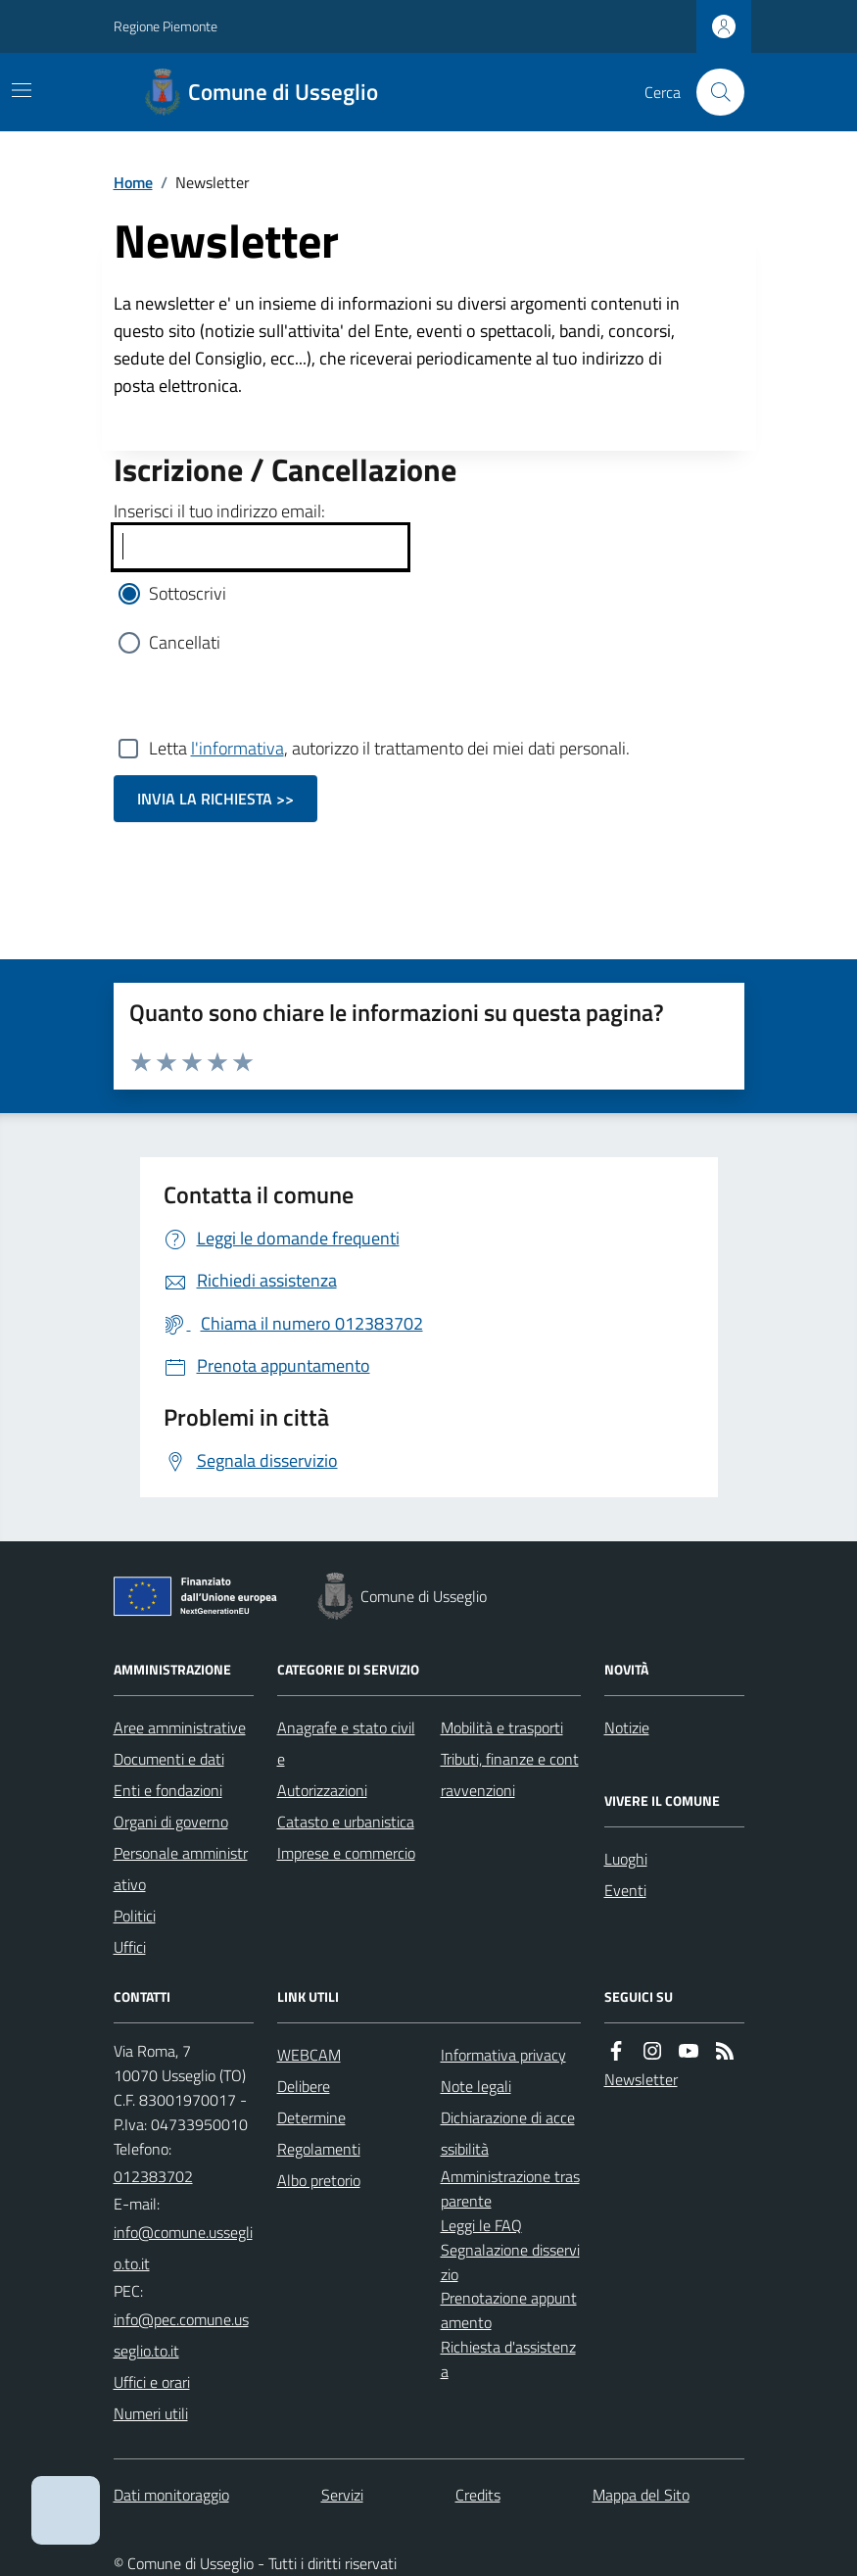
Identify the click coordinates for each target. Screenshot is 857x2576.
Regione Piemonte (165, 26)
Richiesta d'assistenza (508, 2359)
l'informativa (237, 748)
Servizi (342, 2494)
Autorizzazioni (322, 1790)
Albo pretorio (318, 2180)
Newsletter (641, 2079)
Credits (477, 2494)
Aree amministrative (180, 1727)
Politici (135, 1915)
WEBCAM (309, 2054)
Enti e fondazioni (168, 1790)
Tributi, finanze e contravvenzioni (510, 1774)
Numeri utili (151, 2413)
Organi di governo (171, 1821)
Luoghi (625, 1859)
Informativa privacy (503, 2054)
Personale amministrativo (181, 1868)
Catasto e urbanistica (345, 1821)
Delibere (303, 2086)
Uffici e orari (152, 2382)
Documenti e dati (169, 1759)
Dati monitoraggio (171, 2494)
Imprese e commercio (346, 1853)
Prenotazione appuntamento (509, 2310)
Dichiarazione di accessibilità (508, 2133)
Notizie (626, 1727)
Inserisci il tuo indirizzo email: (219, 511)
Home (133, 182)
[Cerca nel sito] (712, 92)
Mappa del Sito (641, 2494)
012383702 (153, 2176)
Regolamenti (318, 2149)
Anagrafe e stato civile (346, 1743)
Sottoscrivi (187, 593)
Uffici (130, 1947)
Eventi (625, 1890)
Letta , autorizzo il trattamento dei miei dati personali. (389, 748)
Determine (311, 2117)
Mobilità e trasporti (502, 1727)
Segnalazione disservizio (510, 2262)
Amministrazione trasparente (510, 2188)
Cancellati (184, 642)
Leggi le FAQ (481, 2225)
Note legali (476, 2086)
